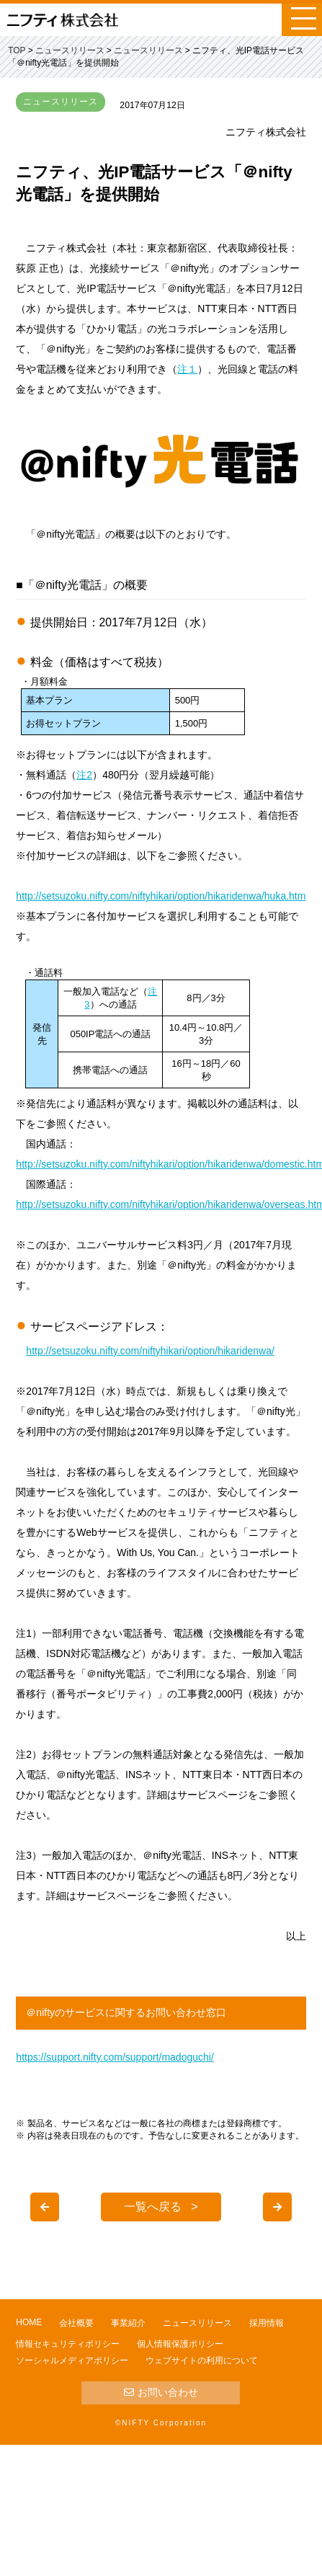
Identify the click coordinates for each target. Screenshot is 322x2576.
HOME (29, 2322)
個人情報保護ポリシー (180, 2344)
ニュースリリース (197, 2323)
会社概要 (76, 2323)
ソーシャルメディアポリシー (72, 2360)
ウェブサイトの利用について (202, 2360)
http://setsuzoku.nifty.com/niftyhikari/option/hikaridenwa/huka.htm (160, 896)
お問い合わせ (161, 2392)
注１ (187, 369)
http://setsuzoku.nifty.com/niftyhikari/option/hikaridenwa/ (150, 1350)
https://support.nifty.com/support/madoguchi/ (114, 2057)
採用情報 (266, 2323)
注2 (84, 775)
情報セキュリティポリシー (68, 2344)
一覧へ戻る (153, 2206)
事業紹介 (128, 2323)
